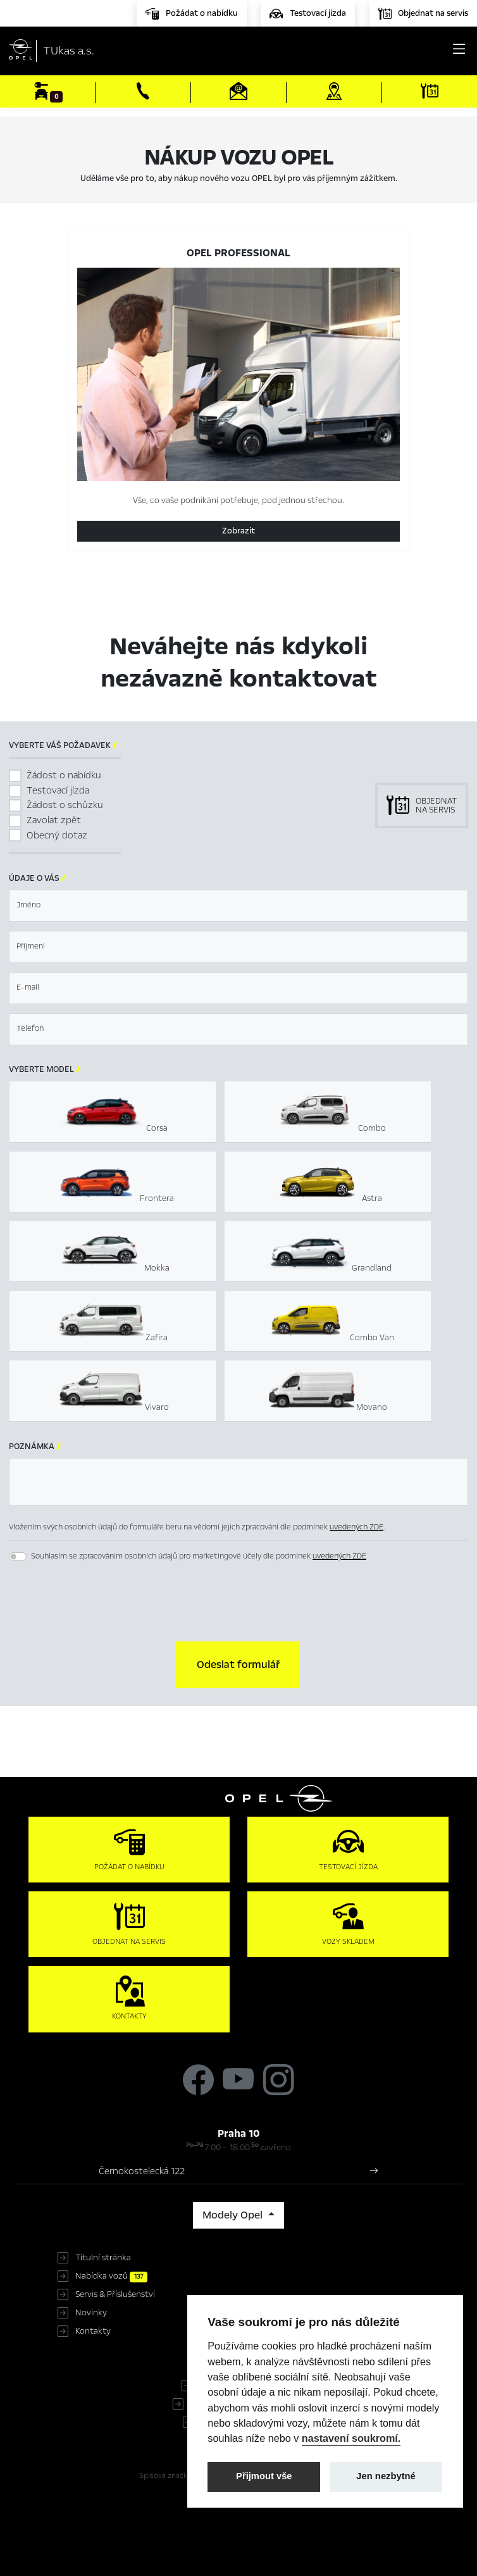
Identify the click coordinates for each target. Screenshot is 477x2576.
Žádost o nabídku (64, 775)
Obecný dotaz (57, 835)
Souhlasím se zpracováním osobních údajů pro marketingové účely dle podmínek (198, 1556)
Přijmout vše (264, 2476)
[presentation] (238, 1603)
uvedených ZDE (356, 1527)
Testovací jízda (58, 790)
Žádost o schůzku (65, 805)
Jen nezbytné (385, 2476)
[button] (238, 1664)
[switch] (18, 1556)
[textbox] (238, 906)
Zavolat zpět (54, 820)
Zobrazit (238, 531)
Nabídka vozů (111, 2276)
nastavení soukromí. (351, 2438)
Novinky (91, 2312)
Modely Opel (233, 2215)
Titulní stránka (103, 2257)
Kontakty (93, 2331)
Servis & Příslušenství (115, 2294)
